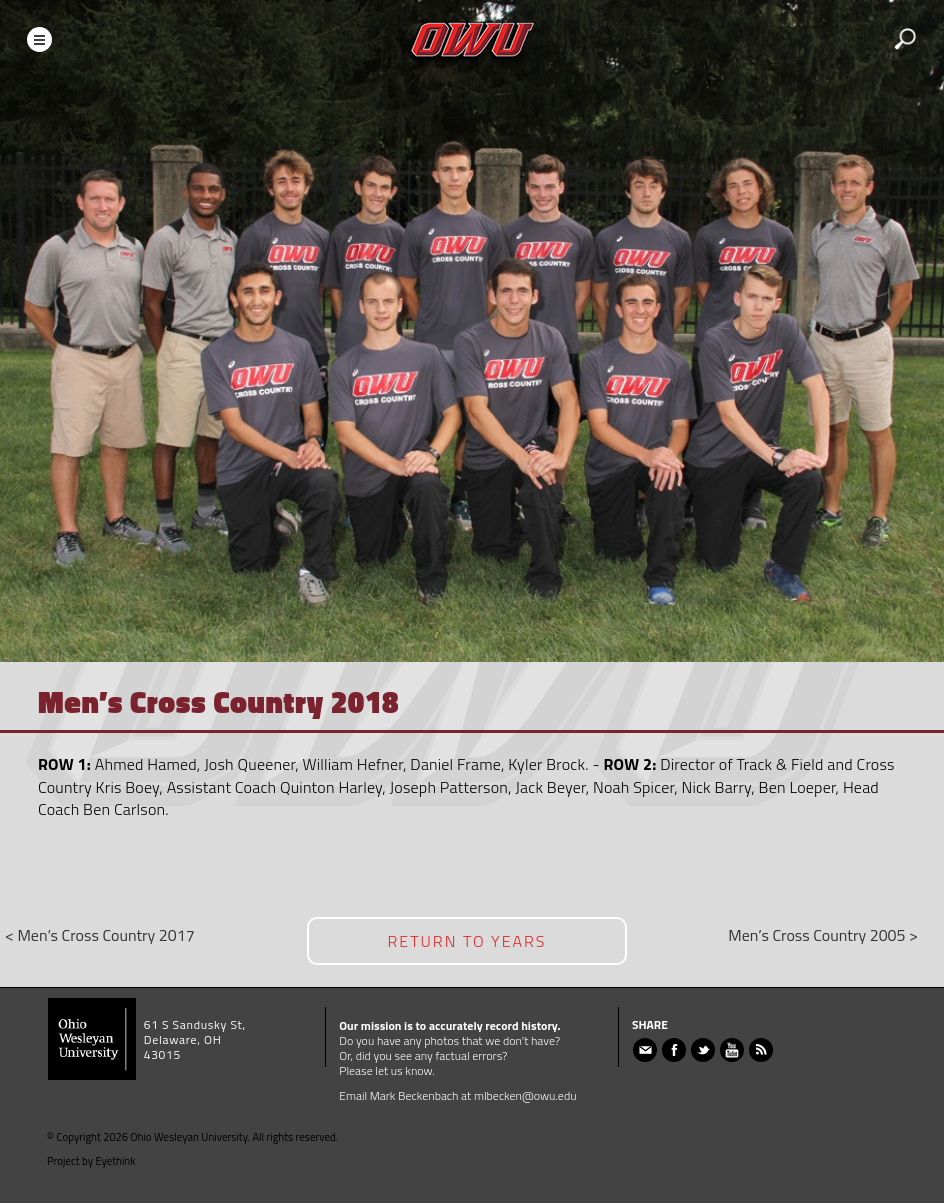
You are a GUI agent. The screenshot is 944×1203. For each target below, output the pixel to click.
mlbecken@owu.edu (525, 1095)
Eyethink (116, 1161)
